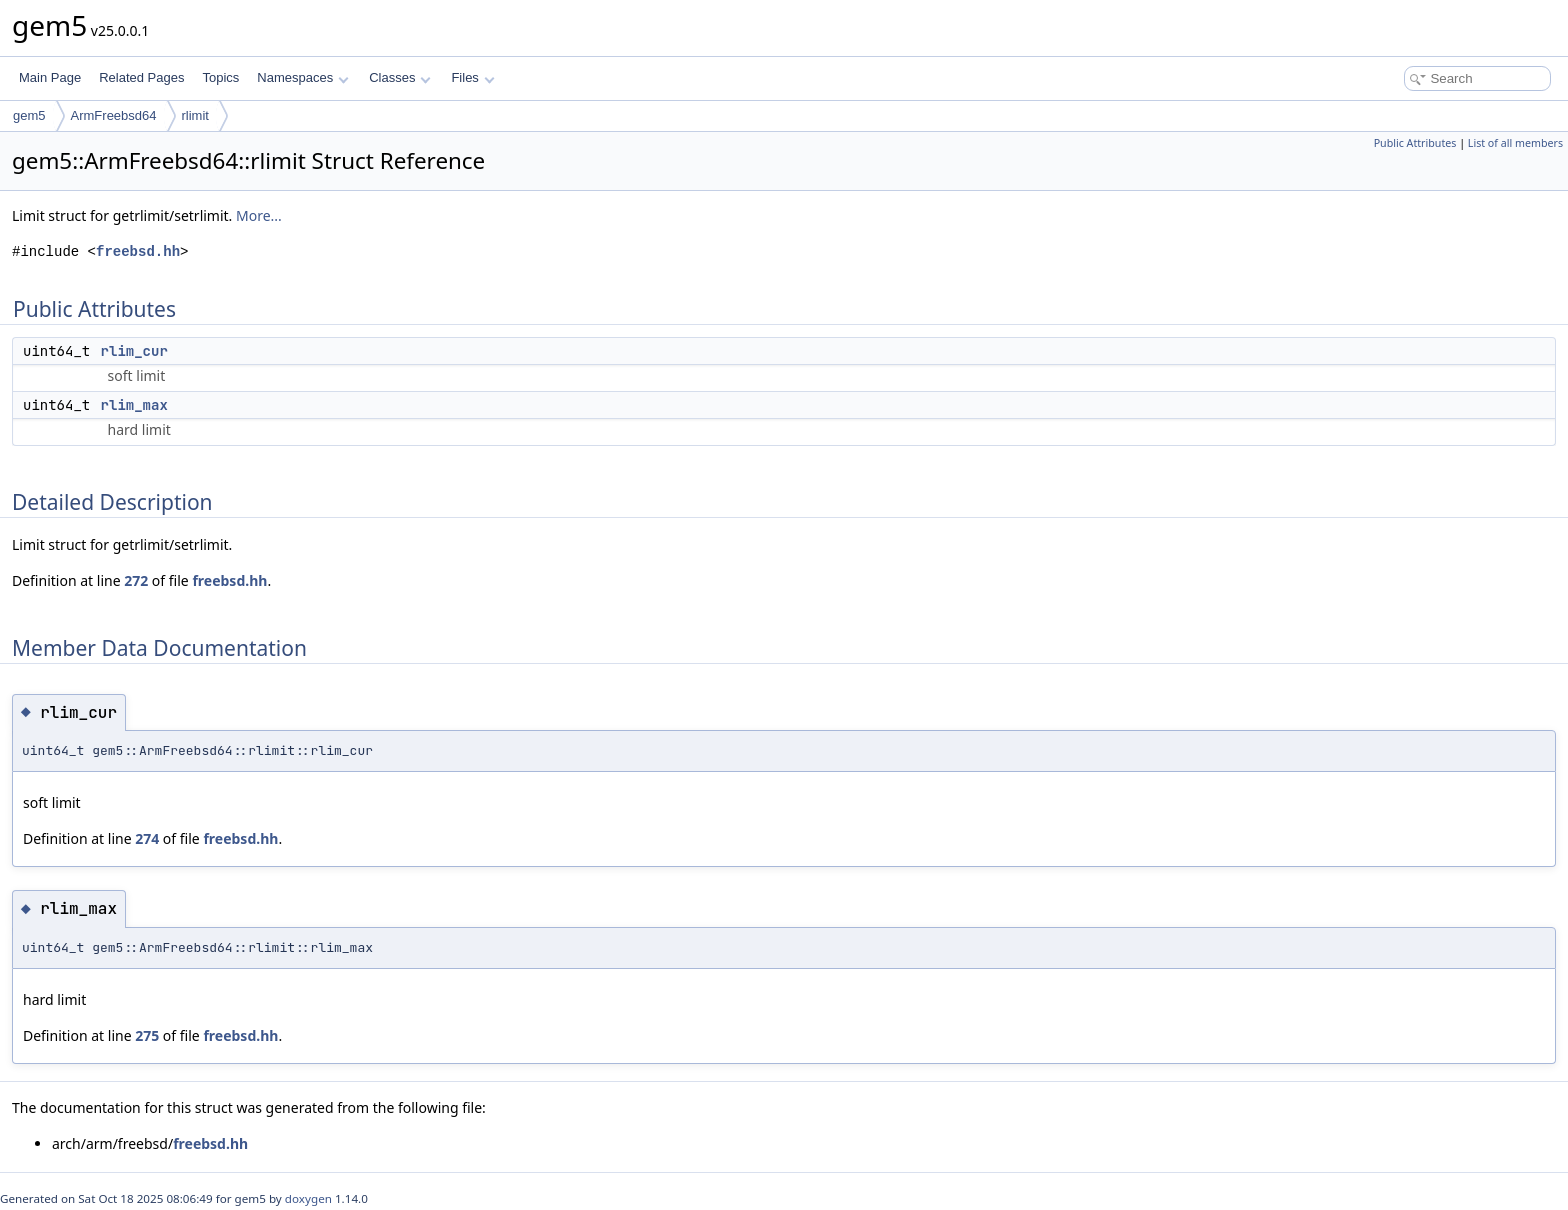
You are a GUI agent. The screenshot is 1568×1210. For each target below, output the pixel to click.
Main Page (50, 77)
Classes (400, 77)
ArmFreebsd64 (114, 115)
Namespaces (302, 77)
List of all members (1515, 143)
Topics (220, 77)
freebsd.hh (138, 251)
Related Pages (141, 77)
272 (136, 580)
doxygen (308, 1198)
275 (147, 1035)
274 (147, 838)
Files (472, 77)
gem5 (29, 115)
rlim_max (134, 405)
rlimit (195, 115)
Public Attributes (1415, 143)
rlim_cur (134, 351)
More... (259, 215)
